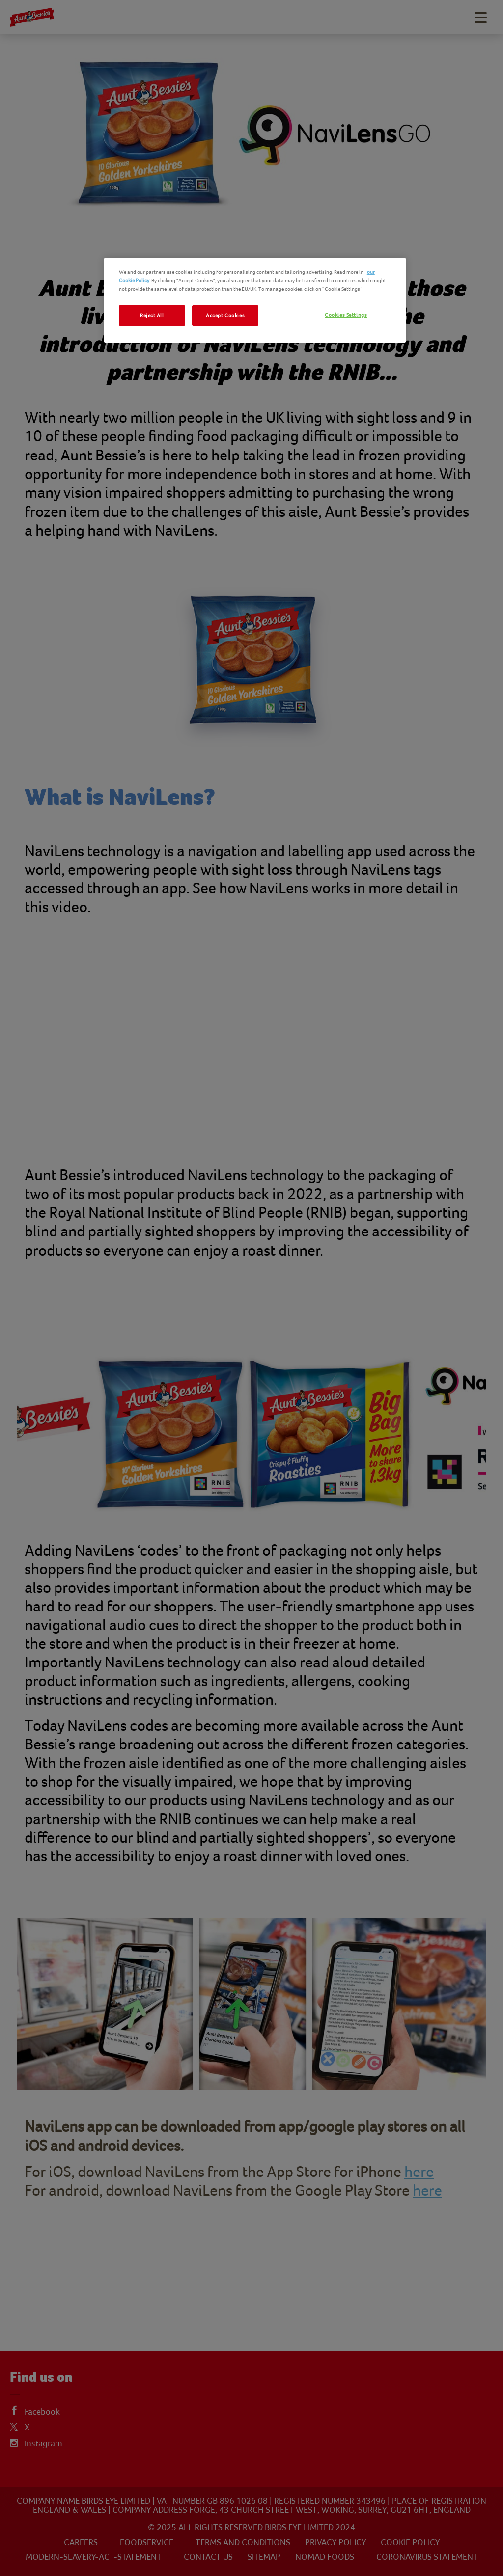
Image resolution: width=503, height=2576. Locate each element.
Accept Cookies (225, 315)
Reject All (152, 315)
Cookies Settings (346, 315)
